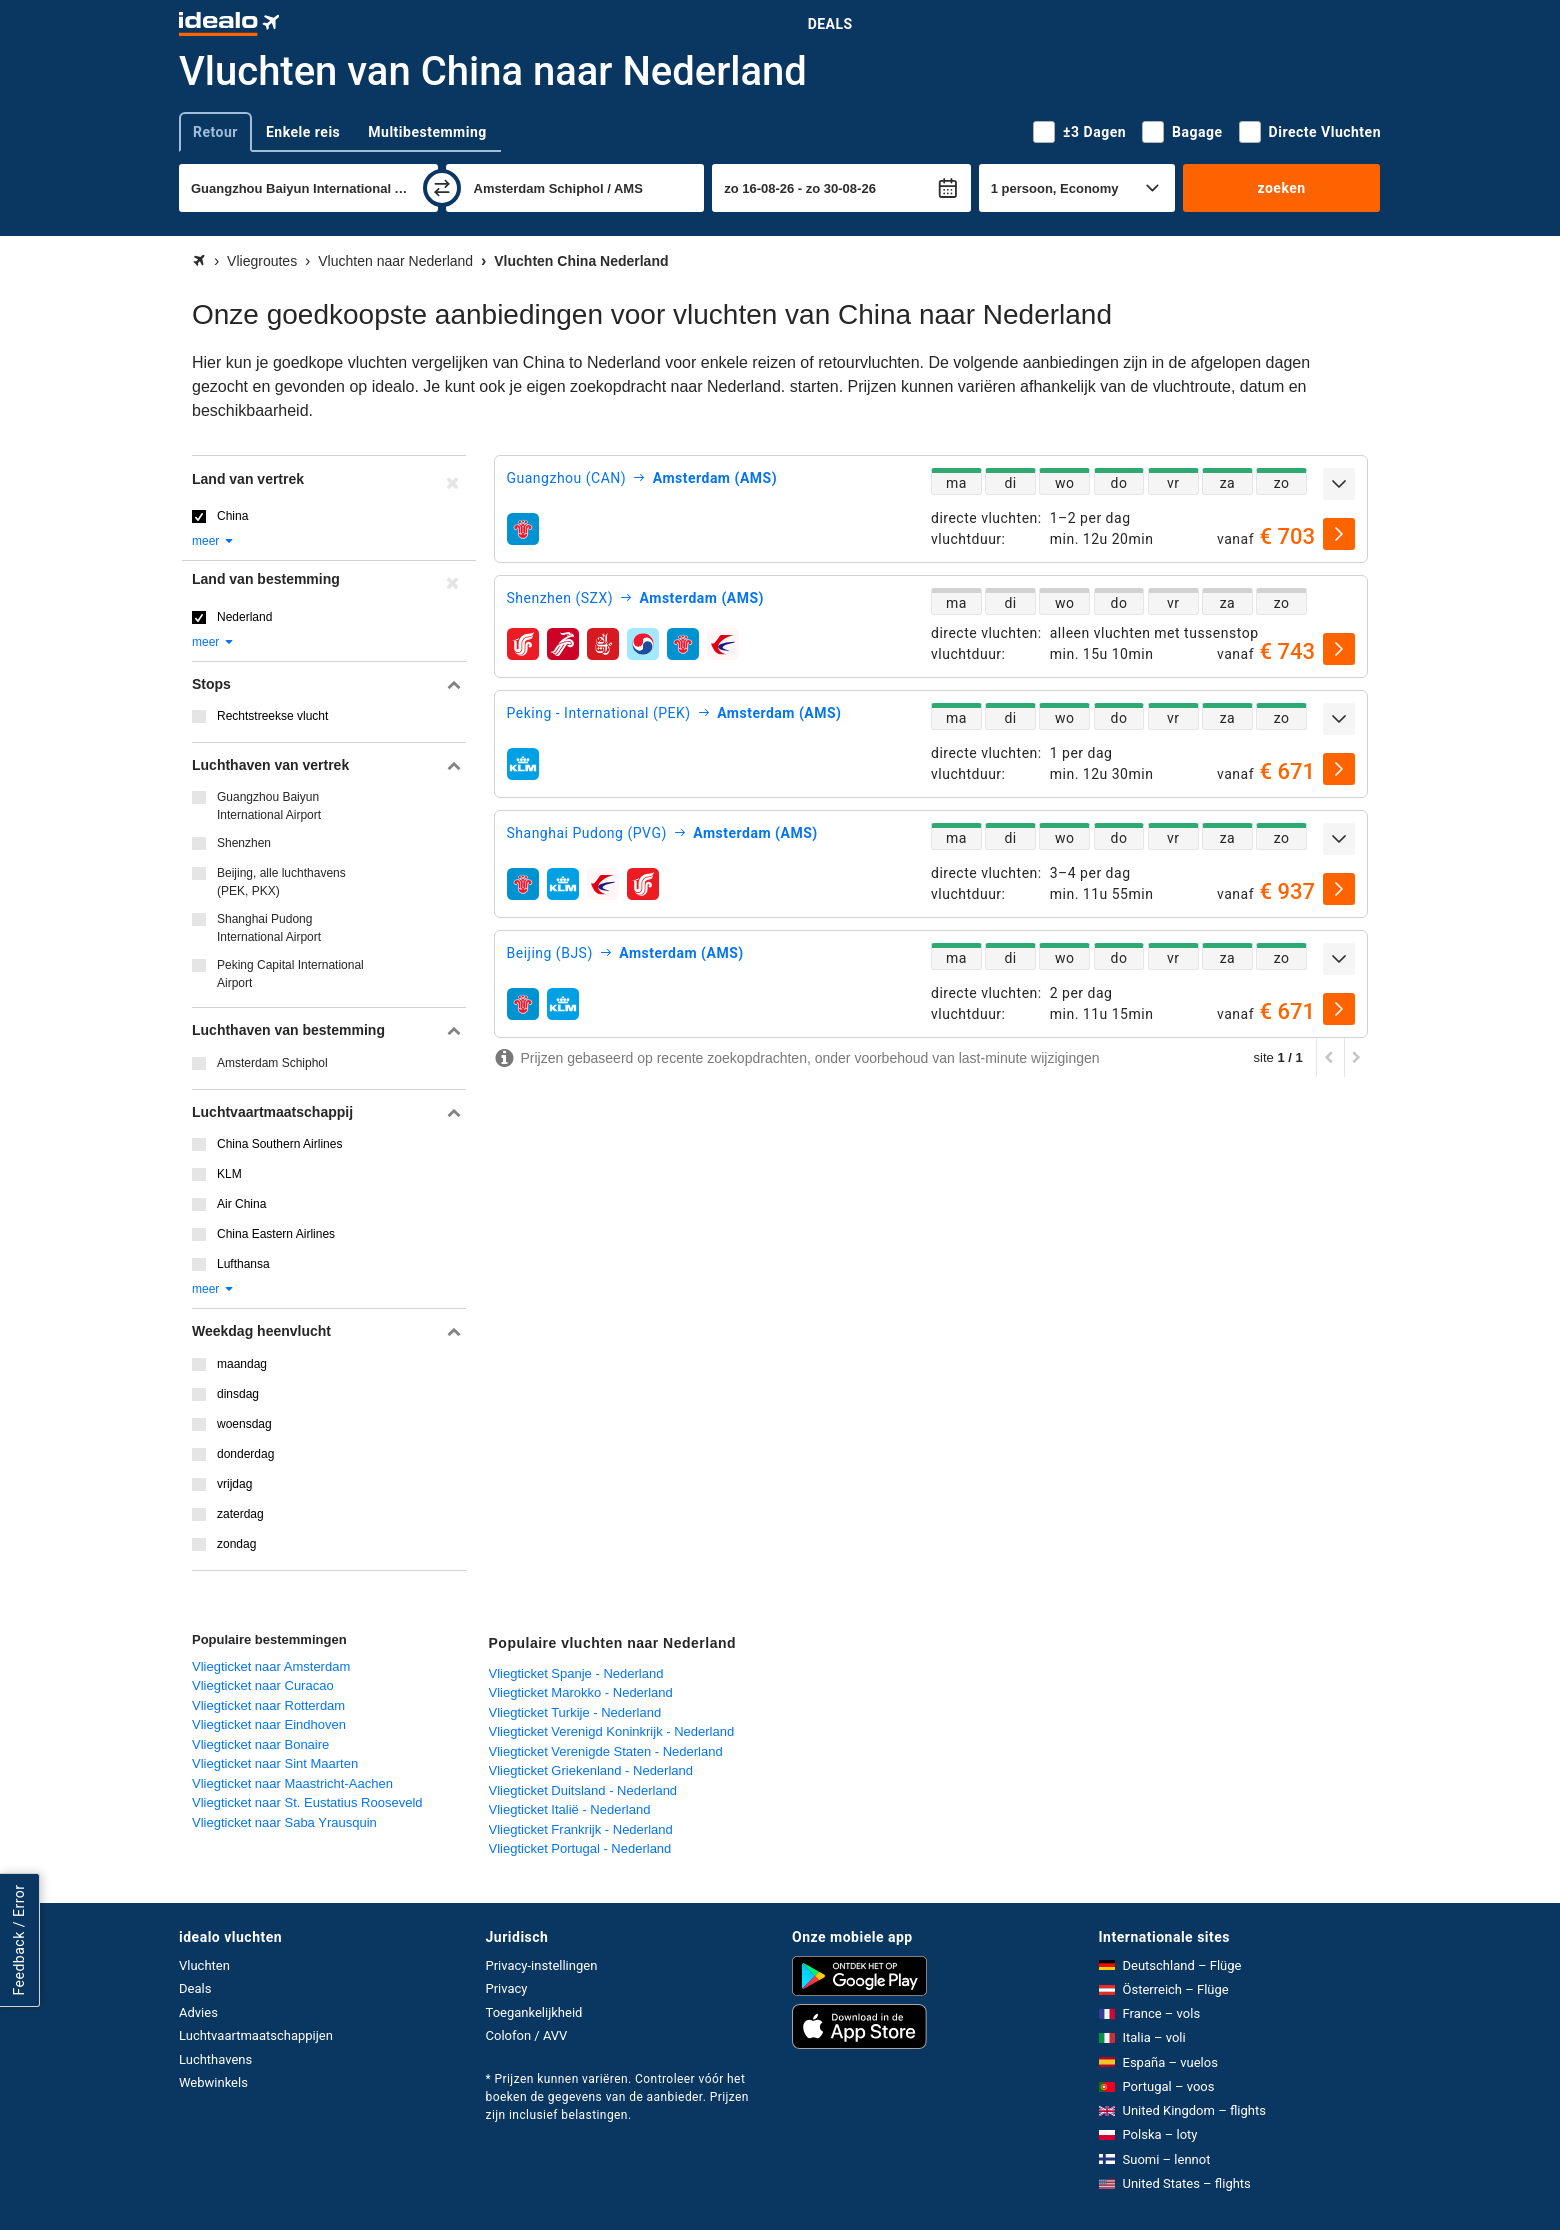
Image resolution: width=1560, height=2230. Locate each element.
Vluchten (204, 1965)
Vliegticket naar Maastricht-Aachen (292, 1783)
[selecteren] (1339, 534)
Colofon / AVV (527, 2035)
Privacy (507, 1988)
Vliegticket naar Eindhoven (269, 1724)
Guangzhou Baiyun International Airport (269, 806)
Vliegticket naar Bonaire (260, 1744)
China (232, 516)
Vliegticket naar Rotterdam (268, 1705)
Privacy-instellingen (542, 1965)
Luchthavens (215, 2059)
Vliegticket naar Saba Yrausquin (284, 1822)
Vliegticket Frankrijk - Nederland (581, 1829)
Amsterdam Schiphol (272, 1063)
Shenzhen (244, 843)
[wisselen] (442, 188)
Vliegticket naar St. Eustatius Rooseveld (307, 1802)
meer (213, 541)
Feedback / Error (19, 1940)
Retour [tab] (215, 132)
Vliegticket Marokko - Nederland (581, 1692)
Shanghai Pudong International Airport (269, 928)
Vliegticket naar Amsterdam (271, 1666)
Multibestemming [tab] (427, 132)
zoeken (1281, 188)
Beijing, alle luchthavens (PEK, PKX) (281, 882)
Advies (198, 2012)
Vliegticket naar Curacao (263, 1685)
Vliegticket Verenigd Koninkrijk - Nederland (612, 1731)
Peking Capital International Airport (290, 974)
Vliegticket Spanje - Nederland (576, 1673)
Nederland (244, 617)
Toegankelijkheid (534, 2012)
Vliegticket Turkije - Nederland (575, 1712)
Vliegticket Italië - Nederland (570, 1809)
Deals (830, 24)
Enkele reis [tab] (303, 132)
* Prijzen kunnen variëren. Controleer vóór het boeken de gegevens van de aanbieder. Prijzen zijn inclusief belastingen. (617, 2097)
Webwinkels (213, 2082)
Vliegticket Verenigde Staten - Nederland (606, 1751)
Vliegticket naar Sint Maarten (275, 1763)
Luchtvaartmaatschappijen (256, 2035)
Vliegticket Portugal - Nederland (580, 1848)
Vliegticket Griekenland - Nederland (591, 1770)
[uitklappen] (1339, 484)
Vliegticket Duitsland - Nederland (583, 1790)
